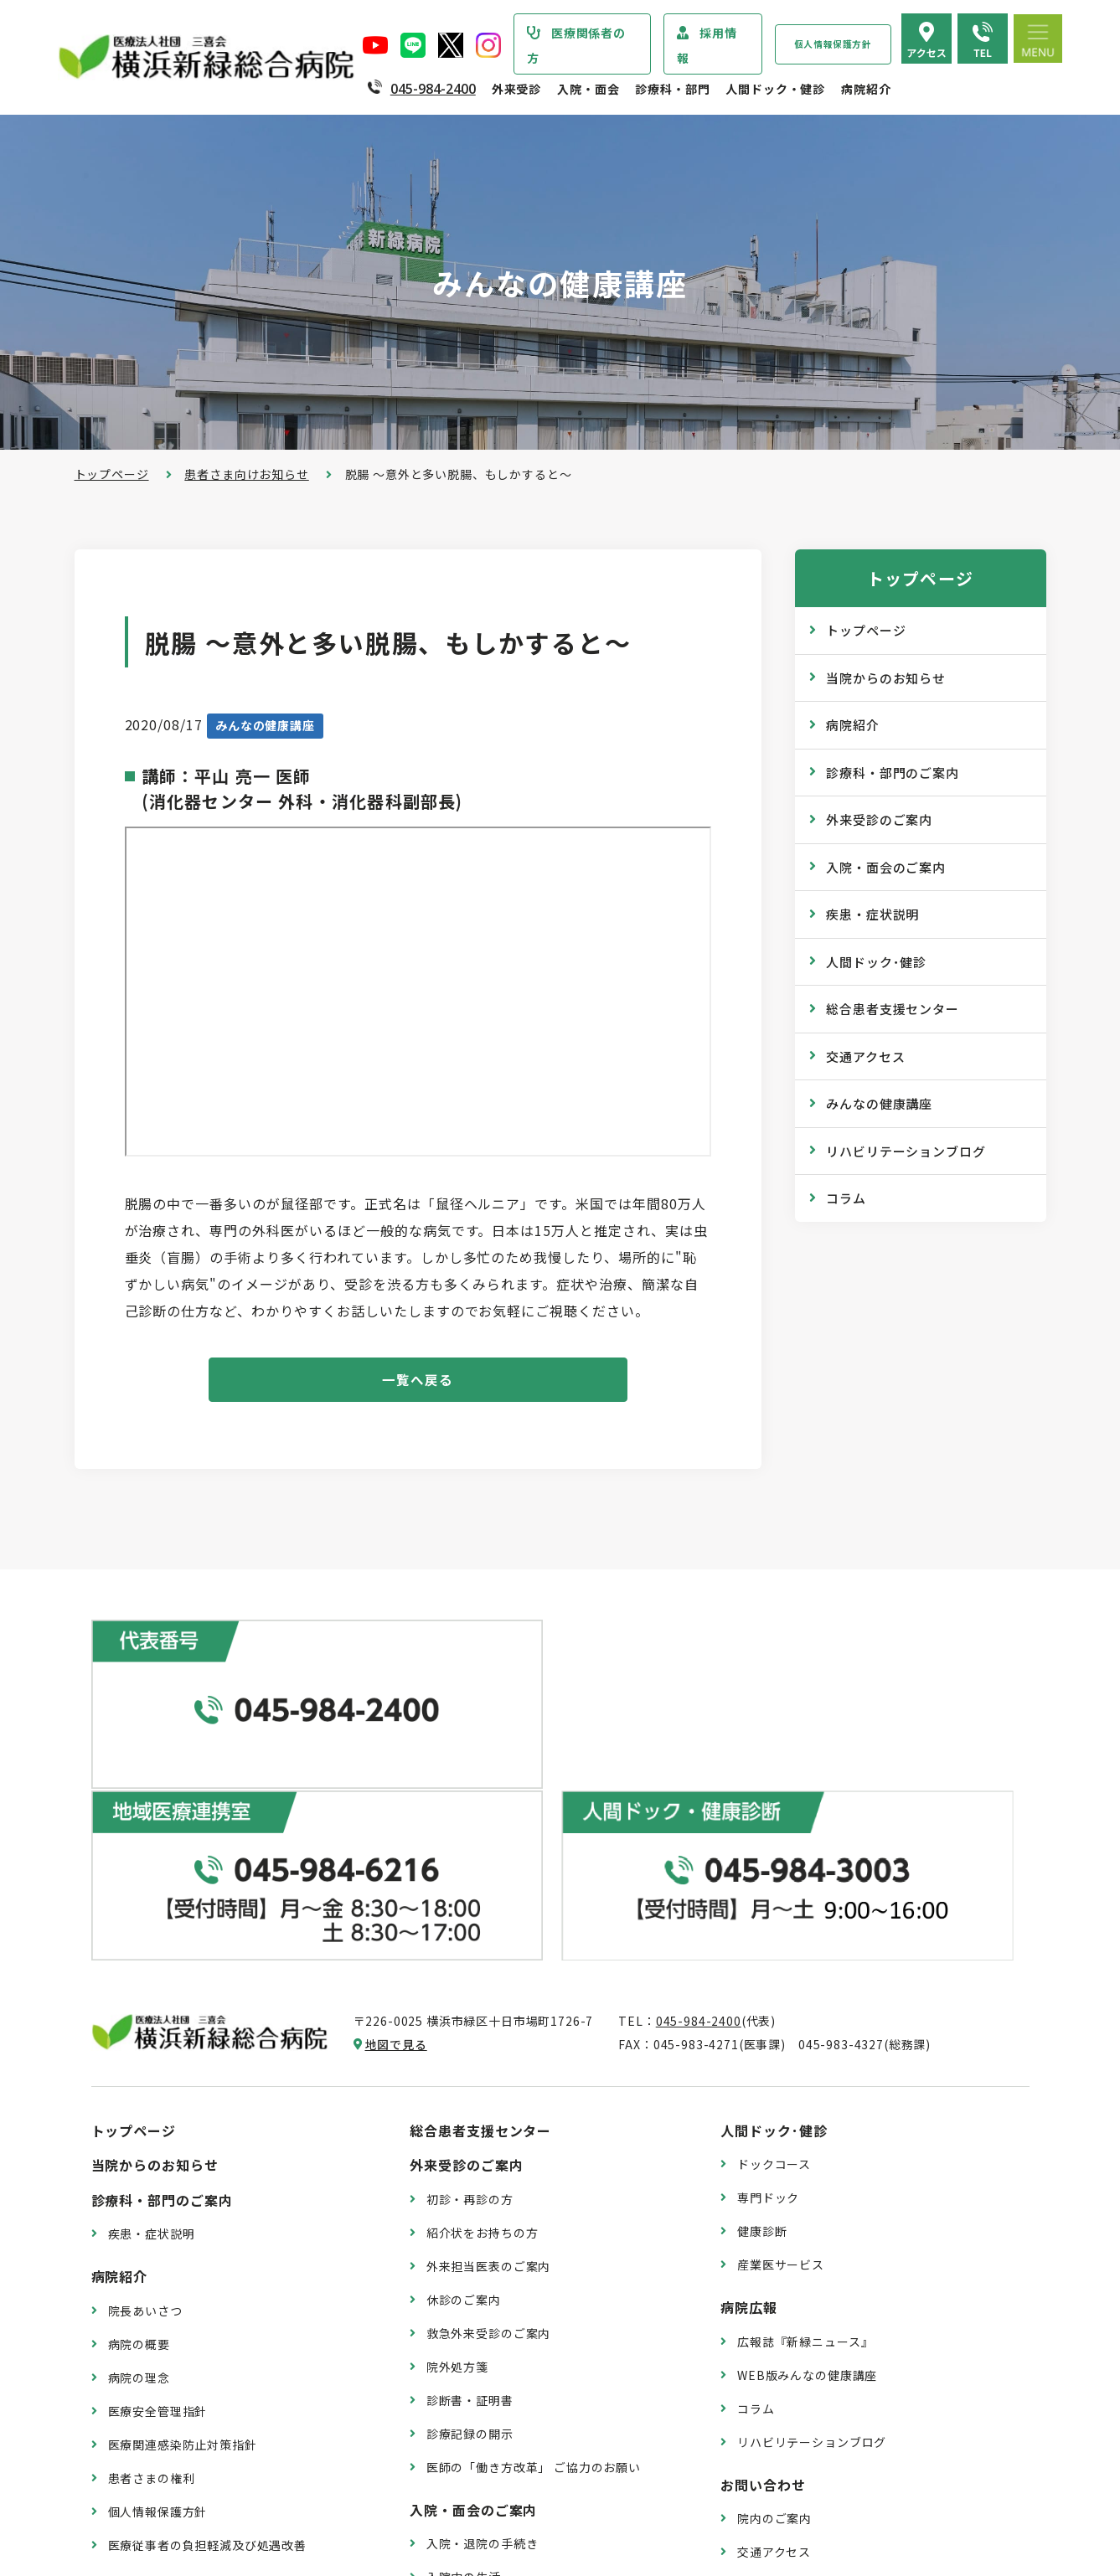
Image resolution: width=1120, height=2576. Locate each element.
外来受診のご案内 (879, 819)
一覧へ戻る (417, 1381)
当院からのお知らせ (886, 678)
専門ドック (768, 1969)
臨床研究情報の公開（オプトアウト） (213, 2494)
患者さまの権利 (151, 2250)
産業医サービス (780, 2036)
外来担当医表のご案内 (488, 2038)
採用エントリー (780, 2434)
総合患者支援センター (892, 1009)
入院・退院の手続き (482, 2315)
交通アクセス (865, 1056)
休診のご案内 (463, 2071)
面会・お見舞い (470, 2449)
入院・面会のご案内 (886, 867)
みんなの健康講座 (879, 1103)
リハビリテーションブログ (906, 1151)
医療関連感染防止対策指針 (182, 2216)
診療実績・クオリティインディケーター (219, 2393)
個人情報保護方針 (833, 44)
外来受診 (516, 88)
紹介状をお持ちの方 (482, 2004)
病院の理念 (139, 2149)
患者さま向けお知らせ (246, 474)
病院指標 (132, 2460)
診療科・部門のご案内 (892, 772)
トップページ (112, 474)
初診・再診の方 (470, 1971)
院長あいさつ (145, 2082)
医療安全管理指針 (158, 2183)
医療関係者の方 (576, 45)
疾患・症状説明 (872, 914)
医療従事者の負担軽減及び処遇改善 (207, 2317)
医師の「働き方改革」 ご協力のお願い (533, 2239)
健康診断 (762, 2003)
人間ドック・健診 (775, 88)
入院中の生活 (463, 2349)
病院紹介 (865, 88)
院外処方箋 (457, 2138)
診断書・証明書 (470, 2172)
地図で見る (396, 1816)
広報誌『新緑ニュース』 (805, 2113)
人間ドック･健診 (876, 962)
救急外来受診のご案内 (488, 2105)
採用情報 (706, 45)
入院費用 (451, 2416)
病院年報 (132, 2427)
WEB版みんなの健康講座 (807, 2147)
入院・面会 (588, 88)
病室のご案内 (463, 2382)
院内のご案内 (774, 2290)
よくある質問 (774, 2357)
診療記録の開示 (470, 2205)
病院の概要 (139, 2116)
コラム (846, 1198)
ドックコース (774, 1936)
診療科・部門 (672, 88)
